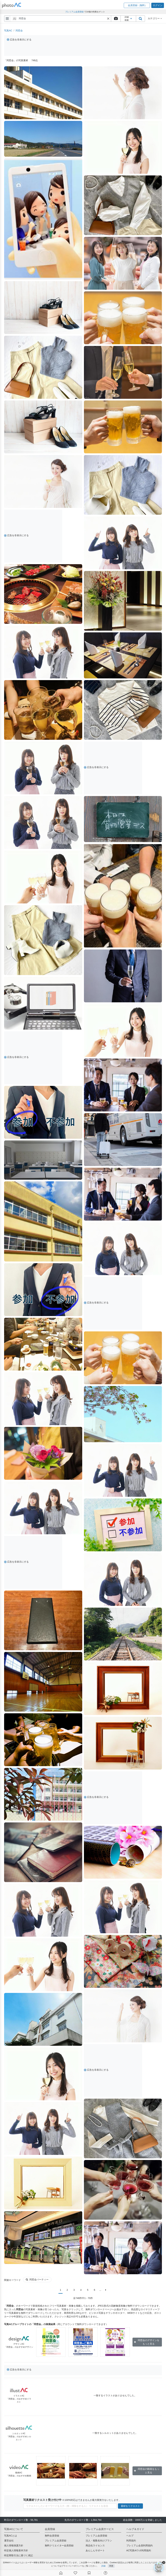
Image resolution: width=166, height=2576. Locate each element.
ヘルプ (130, 2535)
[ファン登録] (75, 2573)
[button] (137, 5)
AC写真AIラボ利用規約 (138, 2550)
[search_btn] (140, 18)
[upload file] (116, 18)
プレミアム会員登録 (55, 2540)
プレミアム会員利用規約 (139, 2545)
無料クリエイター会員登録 (59, 2545)
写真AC (8, 30)
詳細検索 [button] (128, 18)
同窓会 (19, 30)
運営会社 (9, 2540)
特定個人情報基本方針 (16, 2550)
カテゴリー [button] (155, 18)
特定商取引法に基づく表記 (18, 2555)
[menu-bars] (7, 18)
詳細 (103, 2566)
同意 (111, 2566)
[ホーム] (61, 2573)
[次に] (106, 2290)
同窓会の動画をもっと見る (146, 2471)
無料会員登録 (52, 2535)
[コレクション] (89, 2573)
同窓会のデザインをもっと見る (146, 2342)
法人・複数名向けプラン (99, 2540)
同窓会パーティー (37, 2279)
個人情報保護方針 (13, 2545)
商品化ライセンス (95, 2545)
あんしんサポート (95, 2550)
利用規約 (131, 2540)
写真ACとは (10, 2535)
